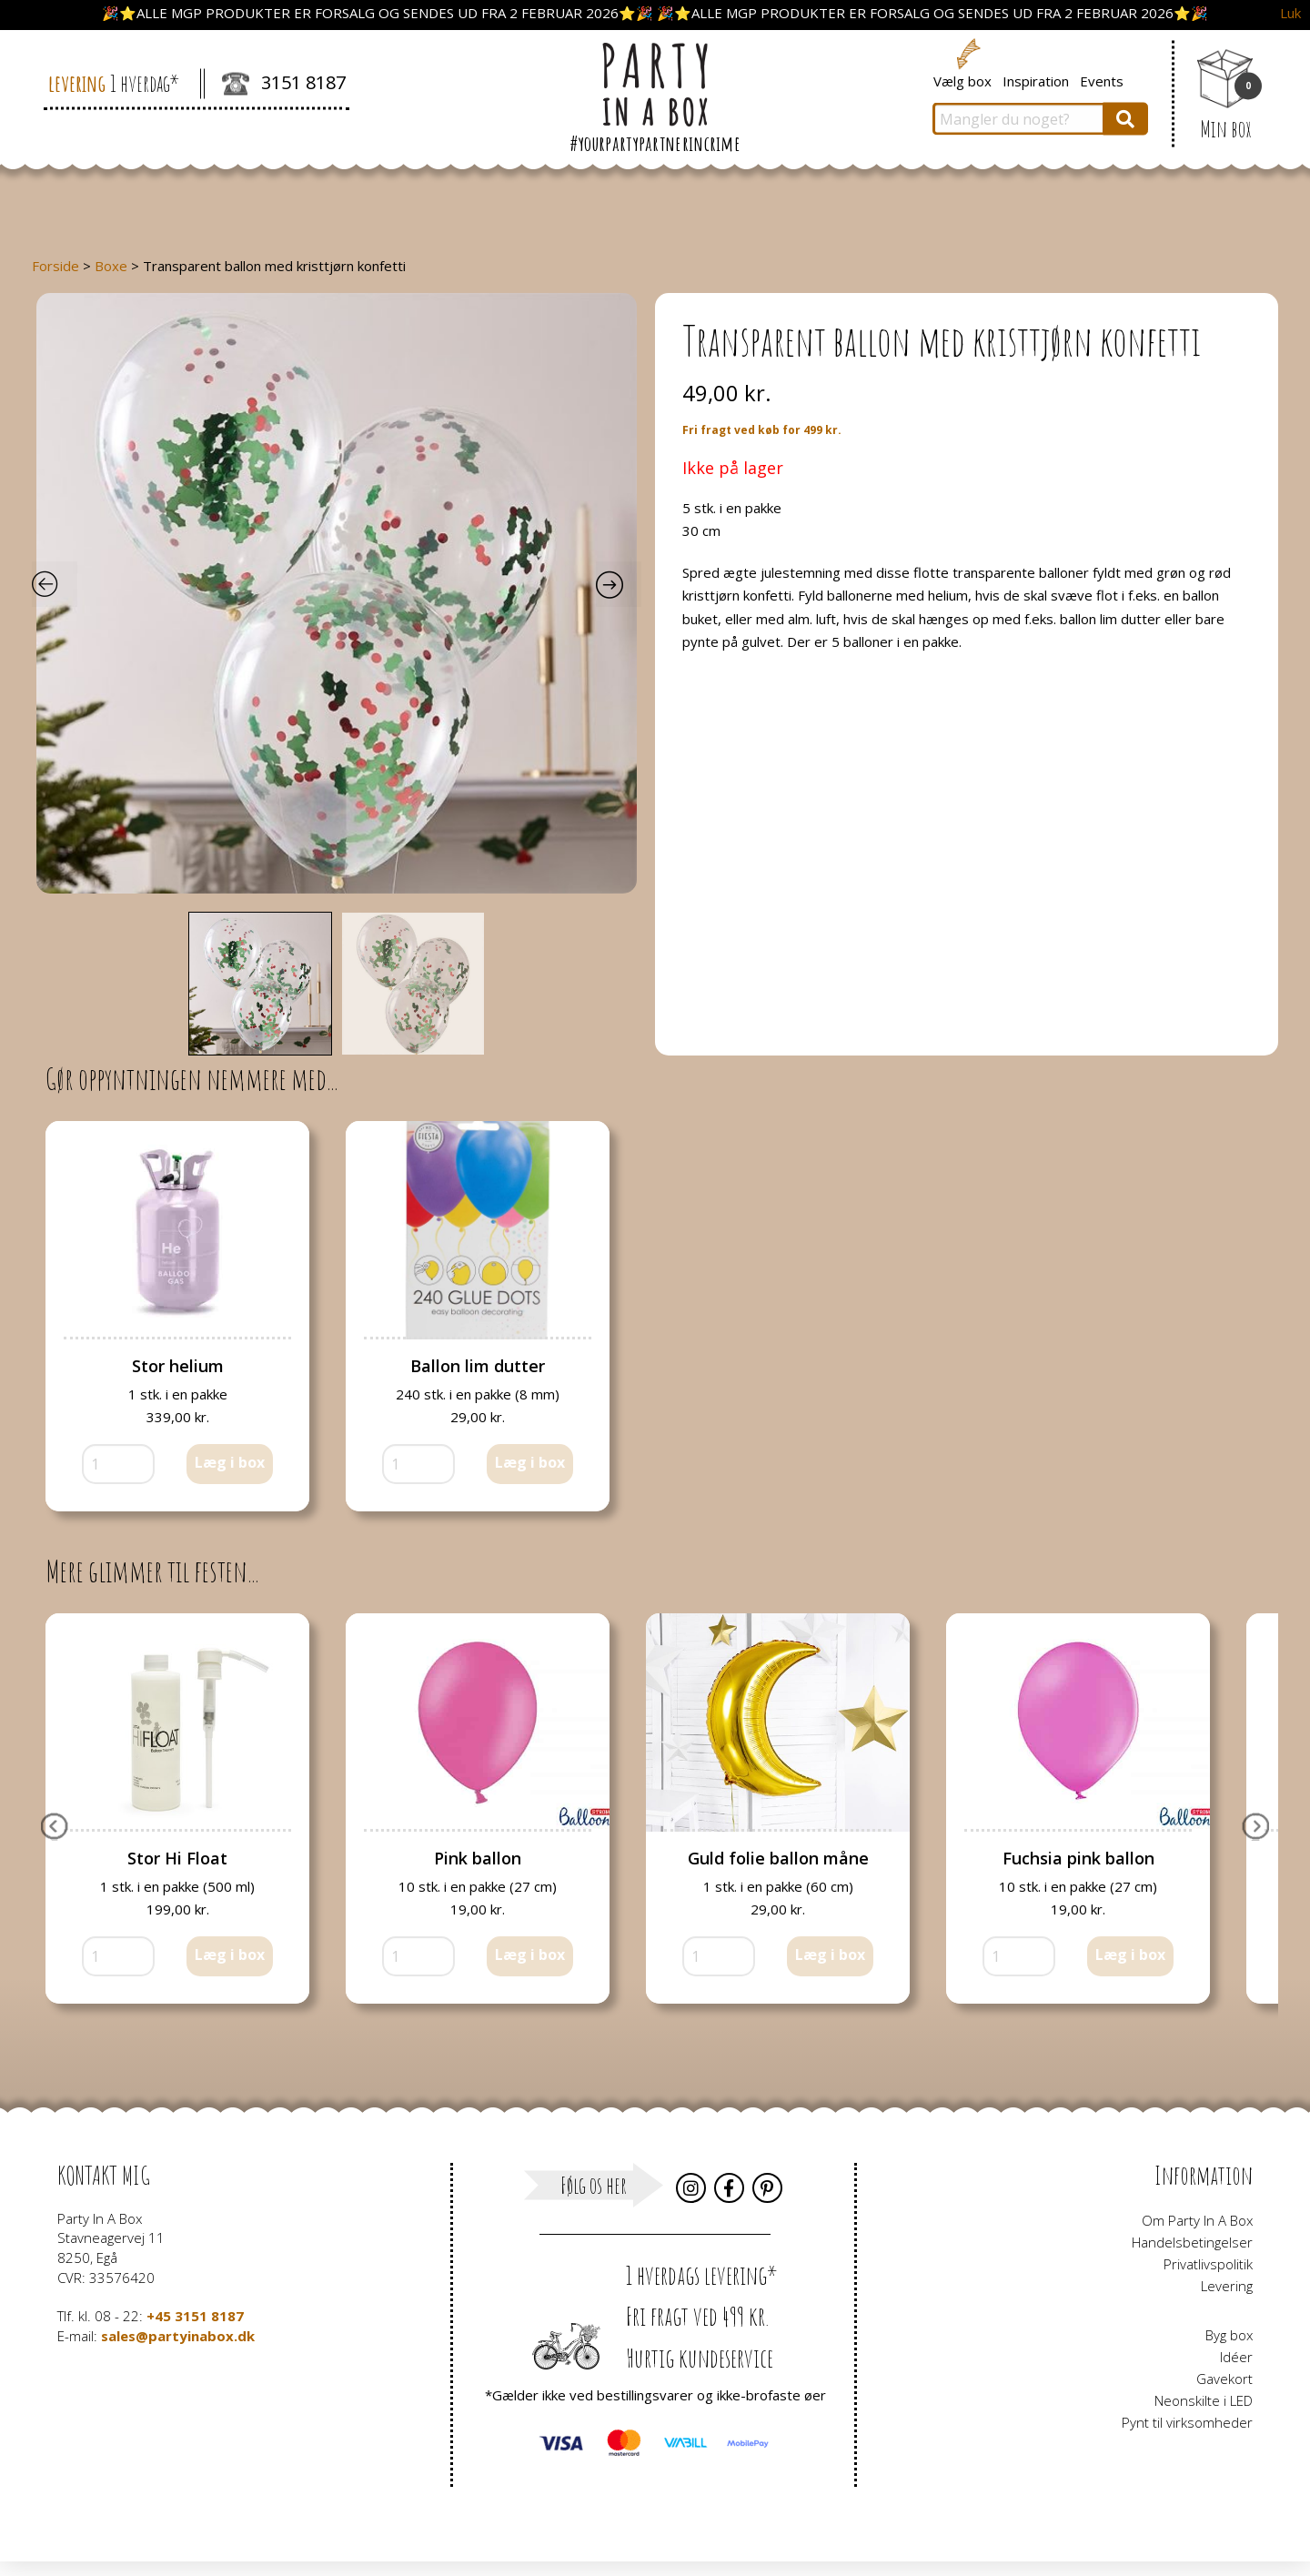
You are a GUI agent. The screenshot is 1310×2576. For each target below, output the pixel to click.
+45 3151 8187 (195, 2316)
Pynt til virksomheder (1187, 2422)
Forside (55, 266)
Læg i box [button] (230, 1462)
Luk (1290, 13)
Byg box (1229, 2335)
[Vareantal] (118, 1464)
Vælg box (962, 80)
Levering (1227, 2286)
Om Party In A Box (1197, 2220)
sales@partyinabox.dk (178, 2336)
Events (1102, 80)
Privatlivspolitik (1208, 2264)
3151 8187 (284, 85)
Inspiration (1036, 80)
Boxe (111, 266)
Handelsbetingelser (1192, 2242)
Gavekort (1224, 2378)
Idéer (1236, 2357)
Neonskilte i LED (1203, 2400)
